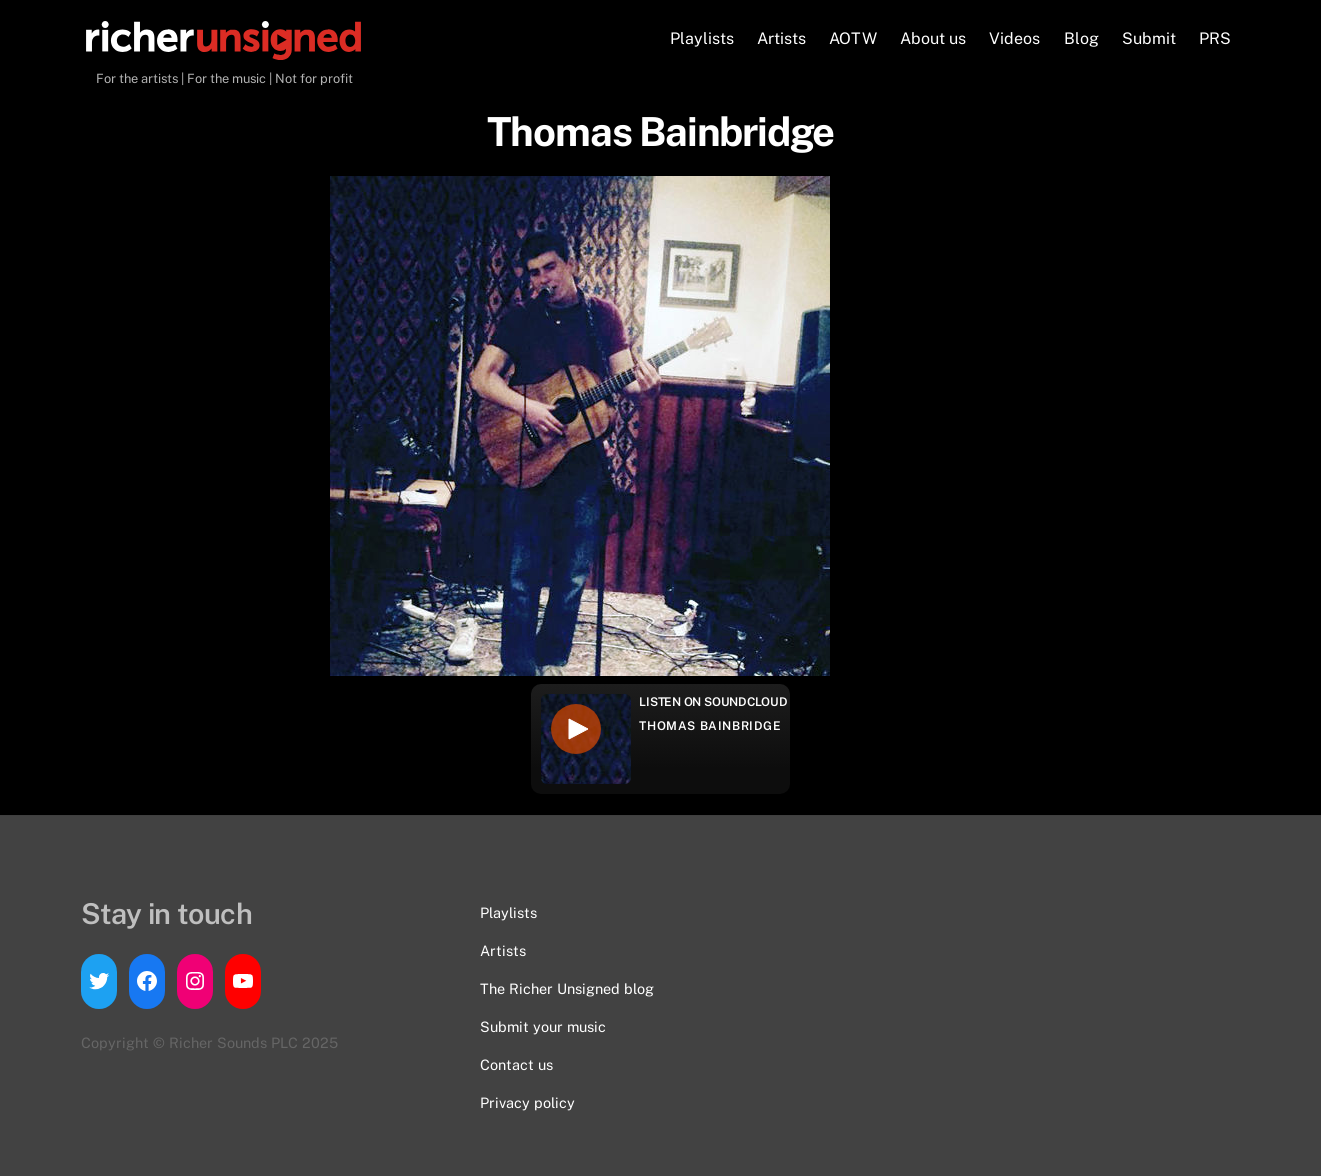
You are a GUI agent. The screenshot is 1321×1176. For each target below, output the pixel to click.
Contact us (516, 1064)
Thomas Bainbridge (710, 726)
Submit (1149, 38)
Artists (781, 38)
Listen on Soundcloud (713, 702)
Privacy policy (527, 1102)
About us (933, 38)
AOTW (853, 38)
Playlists (702, 38)
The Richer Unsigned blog (567, 988)
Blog (1081, 38)
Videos (1014, 38)
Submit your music (543, 1026)
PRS (1215, 38)
